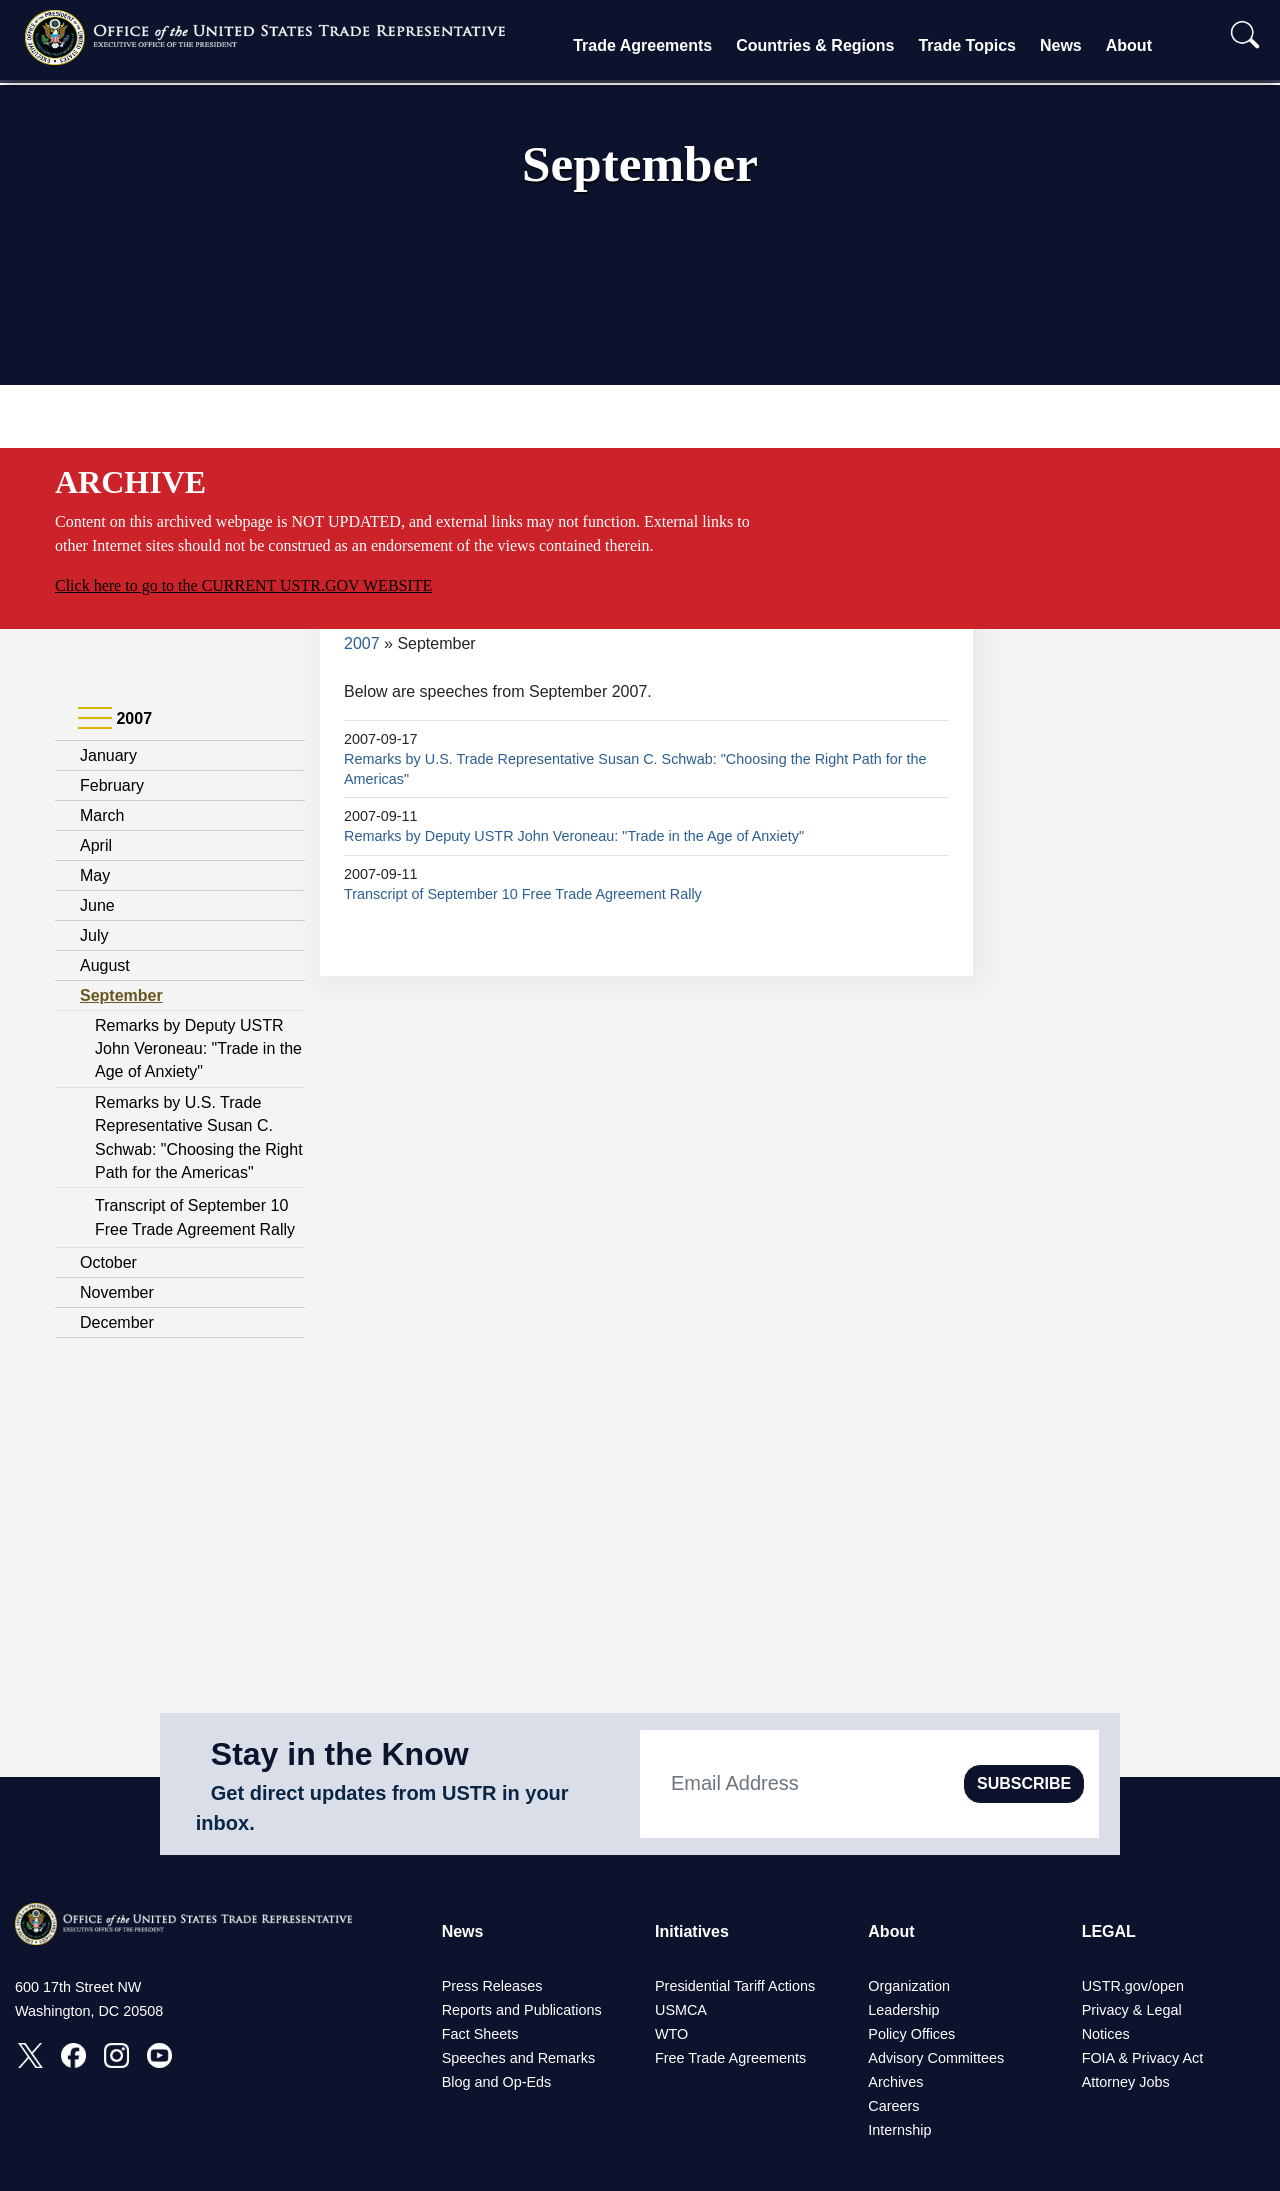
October (108, 1262)
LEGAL (1109, 1931)
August (105, 965)
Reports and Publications (522, 2010)
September (121, 995)
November (117, 1292)
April (96, 845)
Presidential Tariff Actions (735, 1986)
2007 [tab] (115, 719)
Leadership (903, 2010)
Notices (1106, 2034)
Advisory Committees (936, 2058)
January (108, 755)
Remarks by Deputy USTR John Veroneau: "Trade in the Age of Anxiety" (198, 1049)
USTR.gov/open (1133, 1986)
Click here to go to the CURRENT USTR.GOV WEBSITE (243, 585)
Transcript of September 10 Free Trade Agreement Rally (523, 894)
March (102, 815)
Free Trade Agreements (730, 2058)
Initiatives (692, 1931)
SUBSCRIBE (1024, 1783)
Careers (893, 2106)
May (95, 875)
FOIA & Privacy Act (1143, 2058)
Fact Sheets (480, 2034)
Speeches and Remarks (519, 2058)
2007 (362, 643)
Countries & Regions (815, 45)
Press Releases (492, 1986)
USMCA (681, 2010)
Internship (899, 2130)
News (1061, 45)
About (1129, 45)
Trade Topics (967, 45)
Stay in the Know (340, 1754)
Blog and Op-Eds (497, 2082)
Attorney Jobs (1126, 2082)
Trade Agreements (642, 45)
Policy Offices (911, 2034)
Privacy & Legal (1132, 2010)
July (94, 935)
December (117, 1322)
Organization (909, 1986)
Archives (895, 2082)
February (112, 785)
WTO (671, 2034)
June (97, 905)
